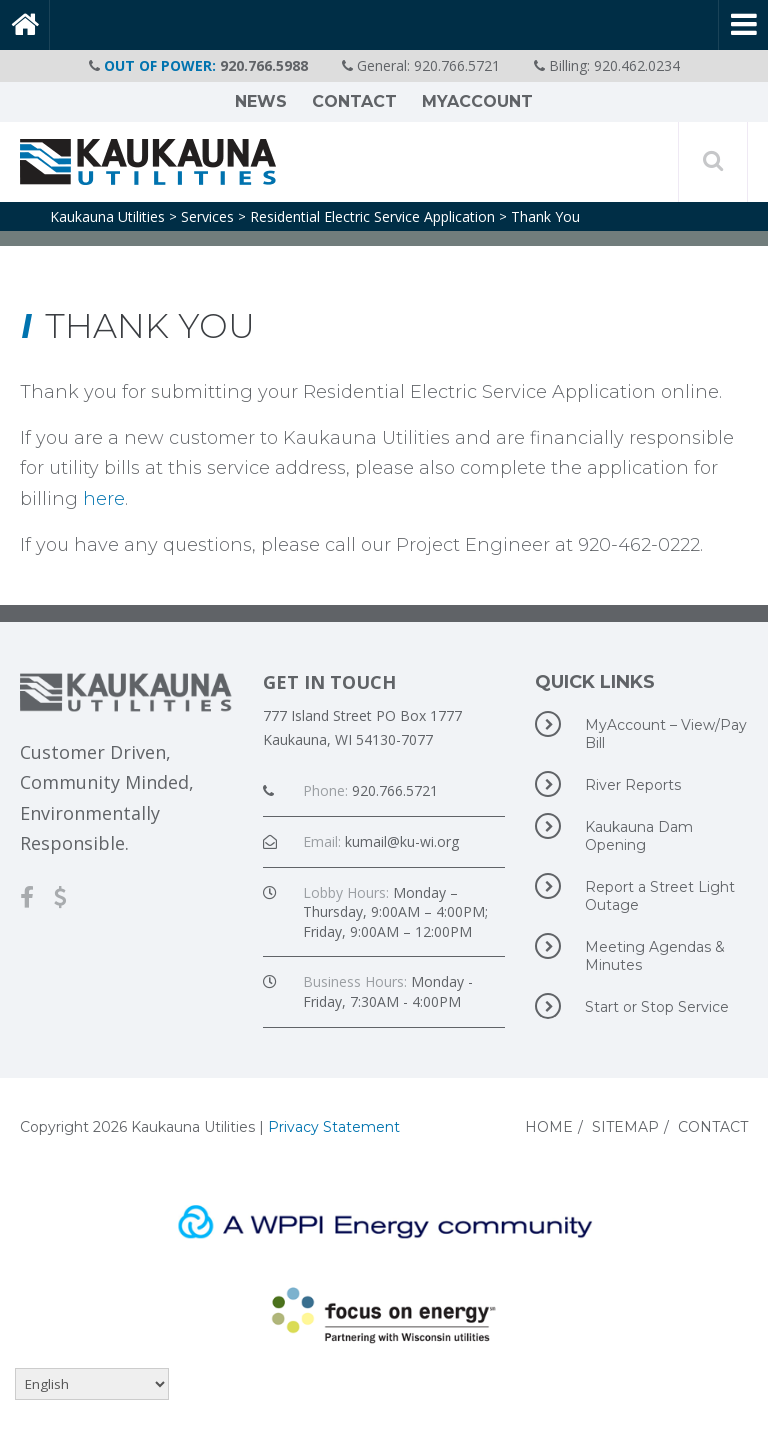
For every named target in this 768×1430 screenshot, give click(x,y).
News (261, 101)
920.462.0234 (637, 65)
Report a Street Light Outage (635, 893)
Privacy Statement (334, 1127)
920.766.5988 (264, 65)
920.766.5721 (457, 65)
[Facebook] (37, 896)
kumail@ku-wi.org (402, 841)
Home (549, 1127)
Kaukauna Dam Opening (614, 833)
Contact (354, 101)
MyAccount (477, 101)
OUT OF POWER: (160, 65)
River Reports (608, 784)
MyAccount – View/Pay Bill (641, 731)
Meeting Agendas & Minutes (630, 953)
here (104, 499)
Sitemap (625, 1127)
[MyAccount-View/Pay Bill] (70, 896)
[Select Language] (92, 1384)
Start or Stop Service (632, 1006)
